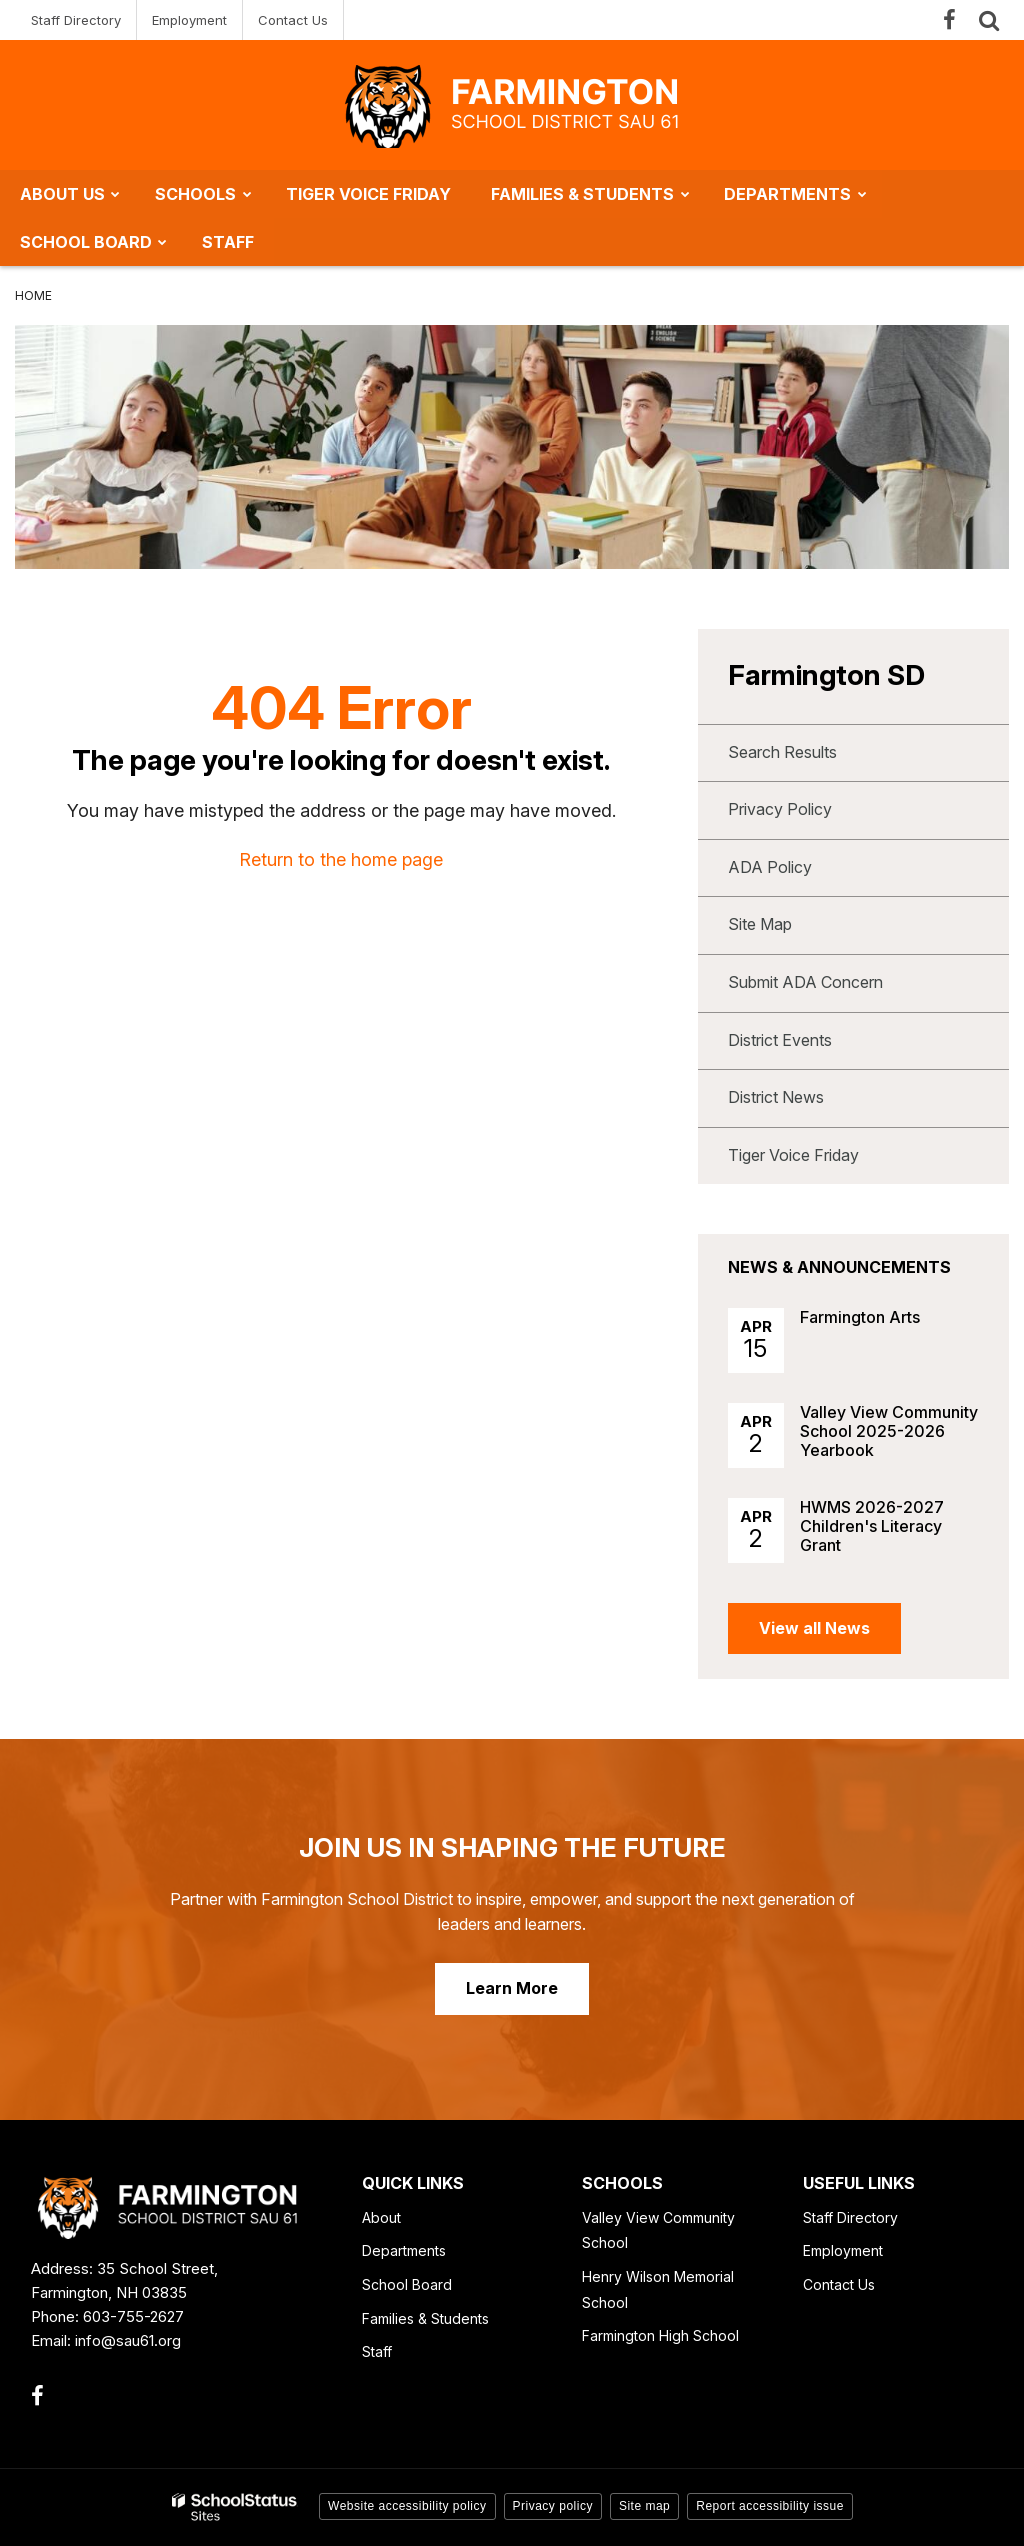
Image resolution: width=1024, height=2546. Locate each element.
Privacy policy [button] (553, 2506)
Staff (377, 2351)
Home (33, 295)
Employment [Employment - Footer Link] (843, 2250)
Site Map (760, 924)
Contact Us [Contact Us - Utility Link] (293, 20)
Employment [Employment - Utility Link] (189, 20)
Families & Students (425, 2318)
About (381, 2217)
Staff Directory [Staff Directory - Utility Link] (76, 20)
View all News (814, 1628)
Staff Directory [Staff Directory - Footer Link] (850, 2217)
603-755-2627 (133, 2316)
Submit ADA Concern (805, 982)
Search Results (782, 752)
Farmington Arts (860, 1317)
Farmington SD (826, 675)
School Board (407, 2284)
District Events (780, 1040)
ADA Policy (770, 867)
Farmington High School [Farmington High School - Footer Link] (660, 2335)
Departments (404, 2250)
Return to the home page (341, 859)
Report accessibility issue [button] (770, 2506)
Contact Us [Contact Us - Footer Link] (839, 2284)
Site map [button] (644, 2506)
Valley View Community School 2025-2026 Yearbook (889, 1431)
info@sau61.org (128, 2340)
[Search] (989, 20)
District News (776, 1097)
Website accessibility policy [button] (407, 2506)
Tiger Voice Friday (793, 1155)
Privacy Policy (780, 809)
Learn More (512, 1988)
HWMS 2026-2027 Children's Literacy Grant (872, 1526)
